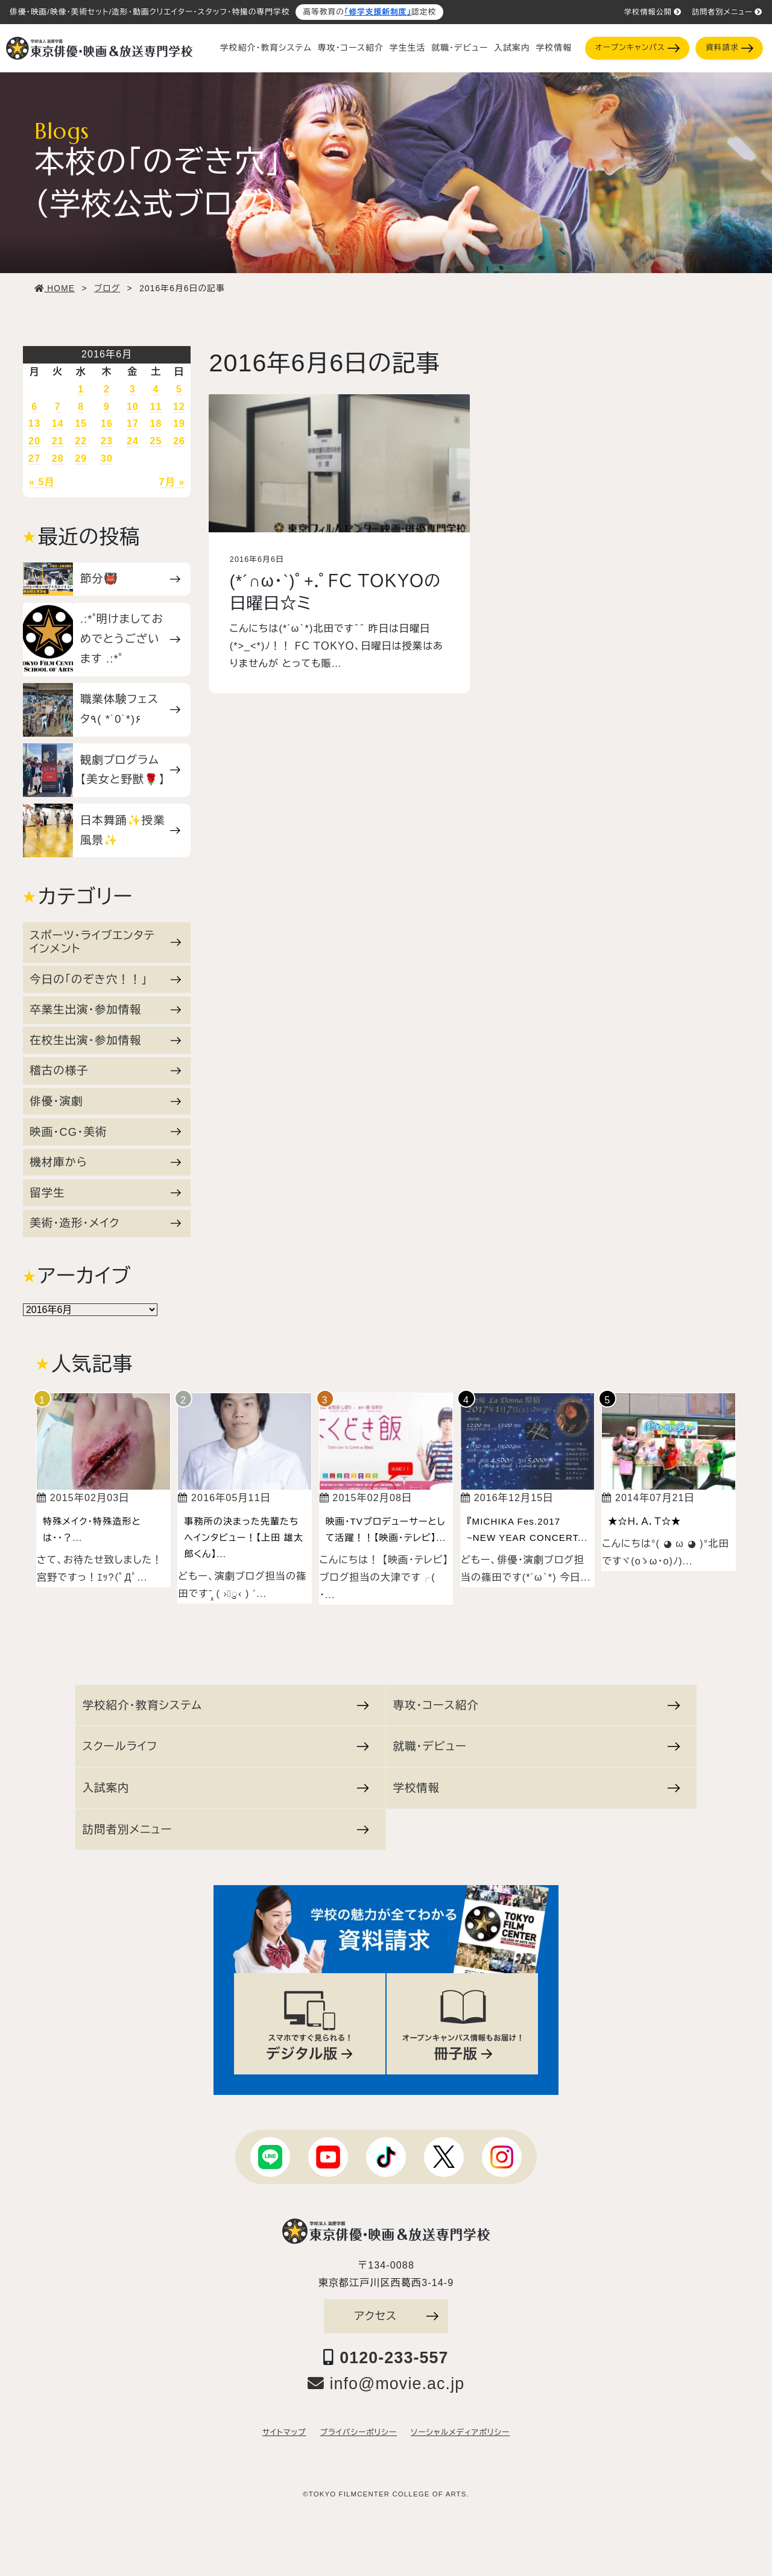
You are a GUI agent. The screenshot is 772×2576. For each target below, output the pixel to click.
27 (34, 458)
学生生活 (407, 47)
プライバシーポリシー (358, 2432)
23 (107, 441)
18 (156, 423)
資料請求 (729, 47)
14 (58, 423)
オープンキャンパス (637, 47)
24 (133, 441)
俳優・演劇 (105, 1101)
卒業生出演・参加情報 (105, 1009)
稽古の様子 (105, 1070)
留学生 (105, 1192)
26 (179, 441)
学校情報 (554, 47)
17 (133, 423)
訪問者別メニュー (727, 12)
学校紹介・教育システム (266, 47)
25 (156, 441)
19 (179, 423)
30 (107, 458)
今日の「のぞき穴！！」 (105, 979)
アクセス (396, 2316)
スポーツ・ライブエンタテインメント (105, 942)
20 (34, 441)
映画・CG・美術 (105, 1132)
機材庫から (105, 1162)
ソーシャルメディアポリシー (460, 2432)
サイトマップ (284, 2432)
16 (107, 423)
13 (34, 423)
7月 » (172, 482)
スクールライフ (226, 1746)
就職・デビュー (459, 47)
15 (81, 423)
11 (156, 407)
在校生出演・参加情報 (105, 1040)
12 (179, 407)
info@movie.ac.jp (386, 2384)
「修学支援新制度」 (377, 12)
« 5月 (42, 482)
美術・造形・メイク (105, 1223)
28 (58, 458)
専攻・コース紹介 (351, 47)
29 (81, 458)
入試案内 (512, 47)
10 (133, 407)
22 (81, 441)
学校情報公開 (653, 12)
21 (58, 441)
